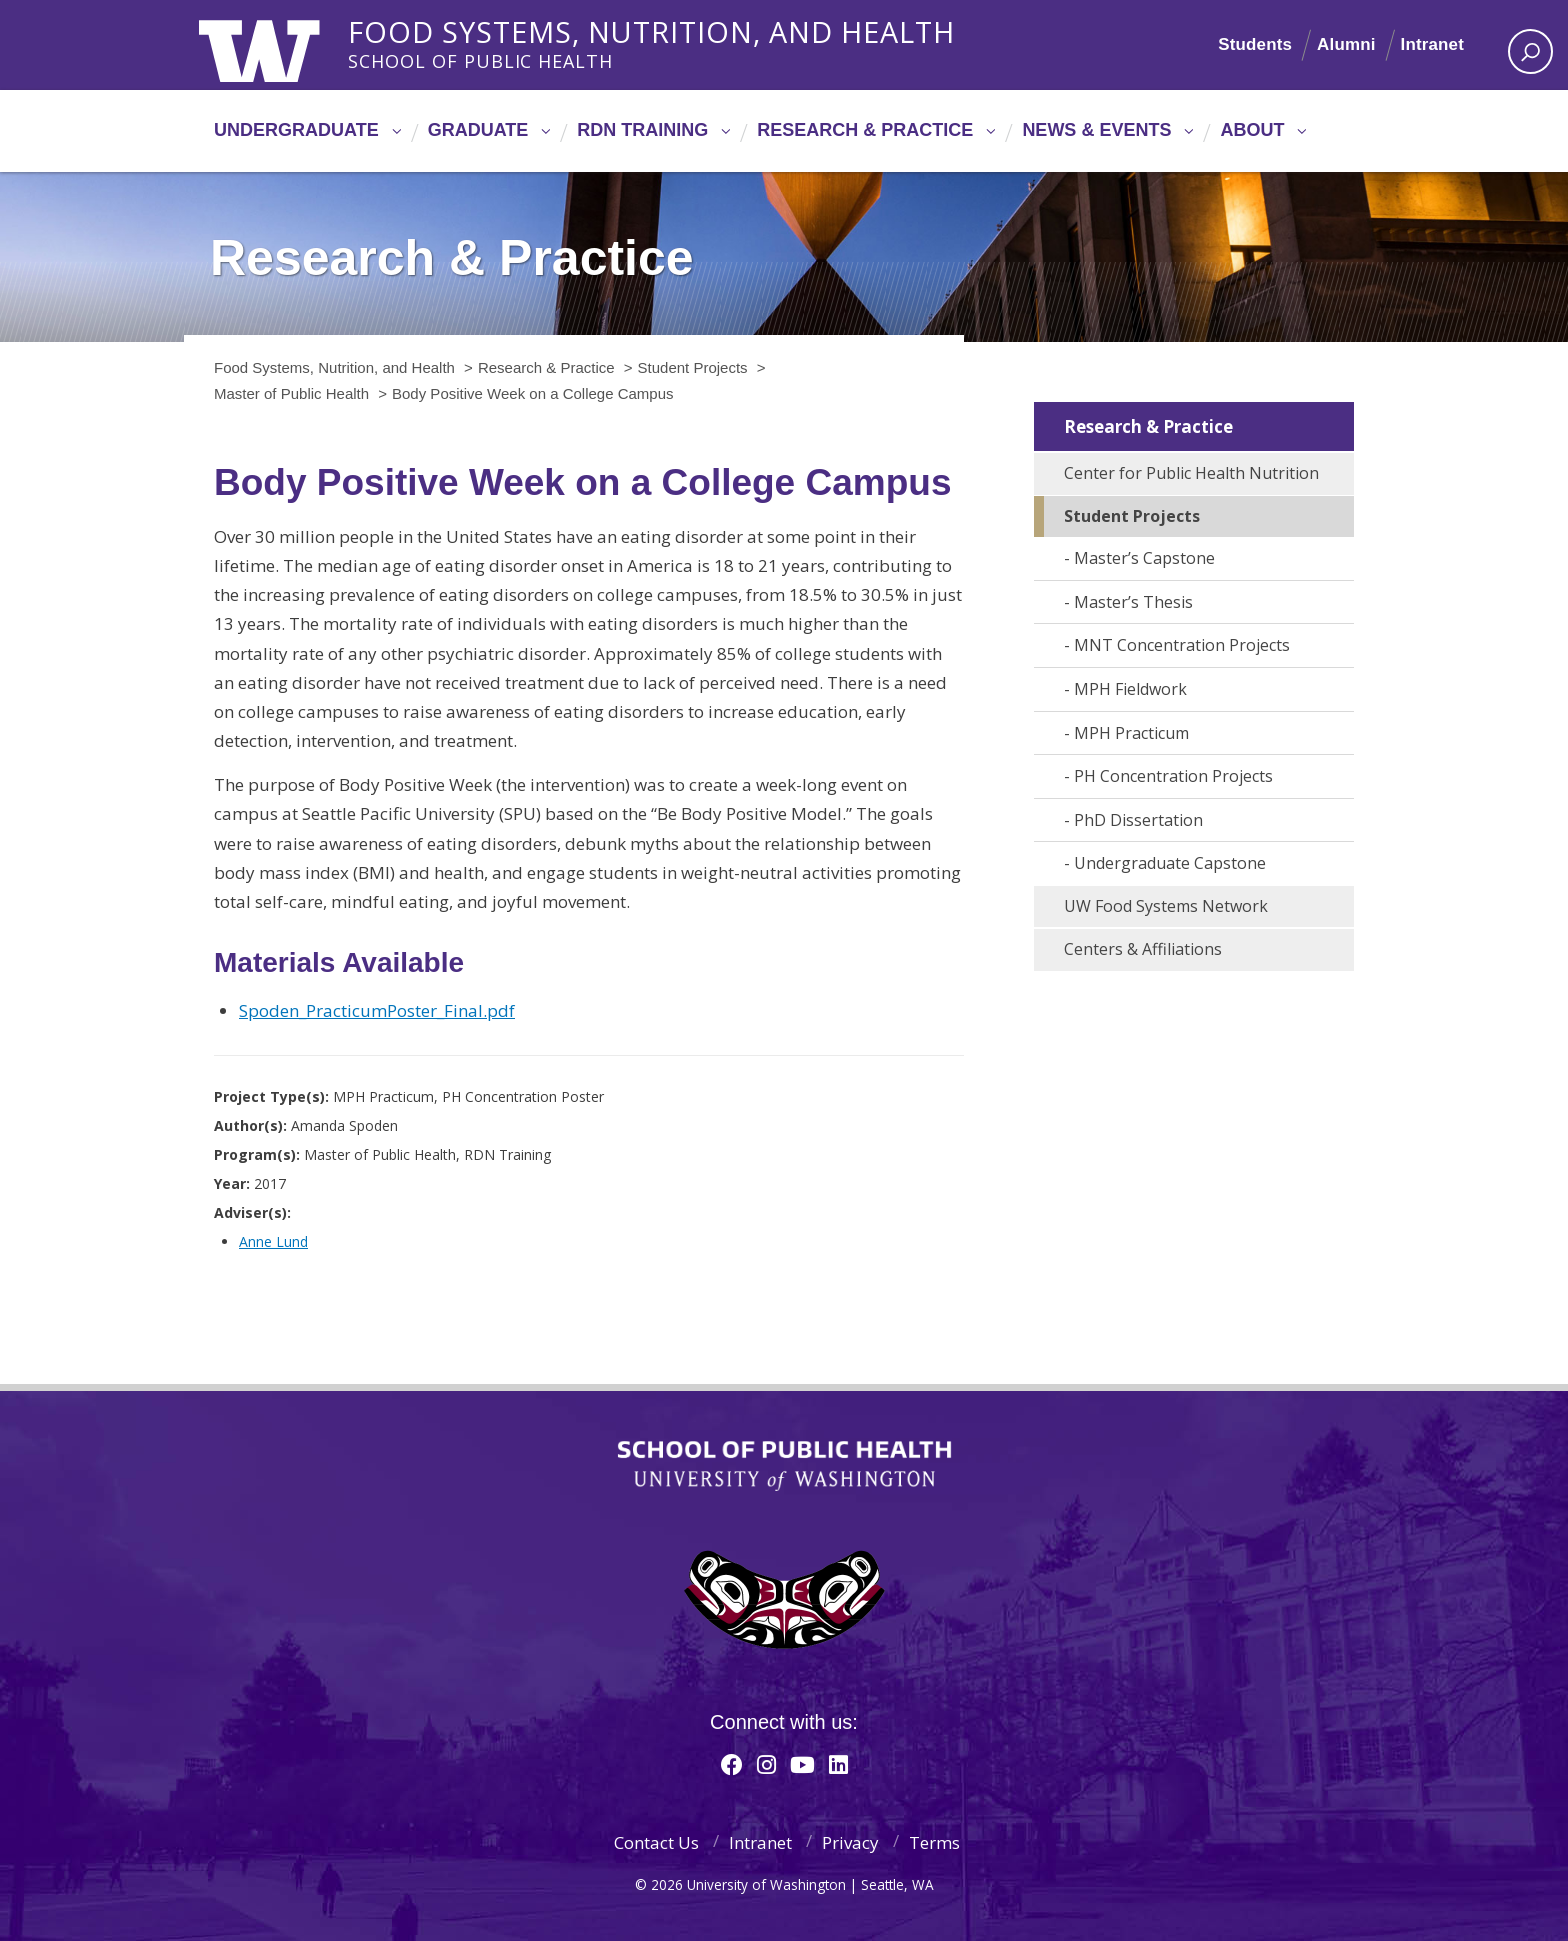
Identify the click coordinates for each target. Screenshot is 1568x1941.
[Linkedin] (838, 1764)
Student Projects (1132, 516)
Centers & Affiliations (1143, 949)
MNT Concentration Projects (1182, 645)
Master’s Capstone (1144, 558)
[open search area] (1530, 51)
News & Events (1096, 130)
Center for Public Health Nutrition (1191, 473)
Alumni (1346, 44)
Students (1255, 44)
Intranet (1432, 44)
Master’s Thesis (1133, 602)
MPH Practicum (1131, 733)
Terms (934, 1842)
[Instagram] (766, 1764)
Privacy (850, 1842)
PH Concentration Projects (1173, 776)
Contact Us (656, 1842)
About (1252, 130)
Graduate (478, 130)
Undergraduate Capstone (1170, 863)
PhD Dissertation (1138, 820)
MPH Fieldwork (1130, 689)
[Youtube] (802, 1764)
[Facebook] (732, 1764)
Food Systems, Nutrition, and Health (656, 29)
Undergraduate (296, 130)
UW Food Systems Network (1166, 906)
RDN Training (642, 130)
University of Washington (280, 45)
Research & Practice (865, 130)
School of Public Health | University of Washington (784, 1466)
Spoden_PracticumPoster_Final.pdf (377, 1010)
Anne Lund (273, 1241)
